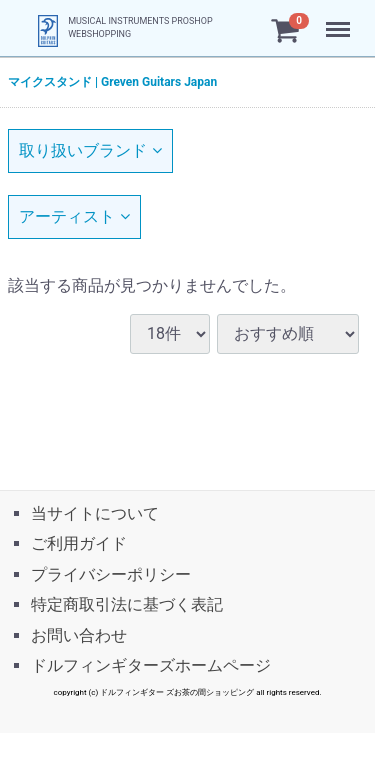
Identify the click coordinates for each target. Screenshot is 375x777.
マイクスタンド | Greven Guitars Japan (112, 82)
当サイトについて (95, 513)
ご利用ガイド (79, 543)
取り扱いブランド (90, 150)
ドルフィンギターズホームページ (151, 664)
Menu (340, 20)
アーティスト (74, 216)
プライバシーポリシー (111, 573)
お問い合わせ (79, 634)
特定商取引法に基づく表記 (127, 604)
